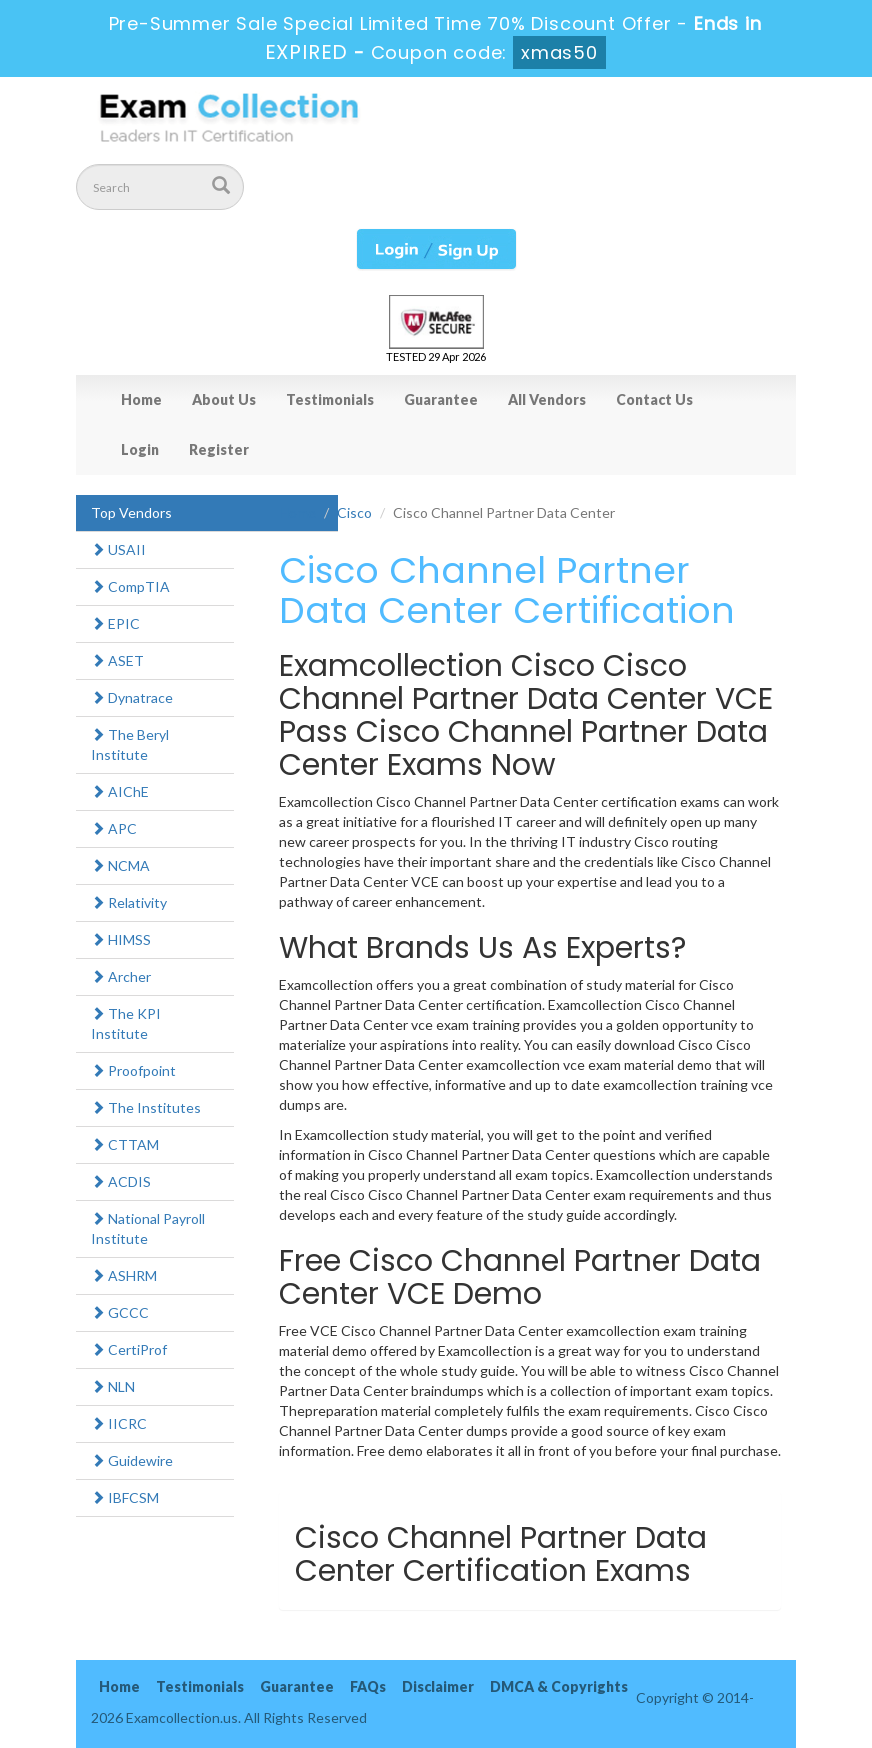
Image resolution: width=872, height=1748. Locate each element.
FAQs (368, 1686)
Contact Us (654, 399)
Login (140, 449)
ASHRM (124, 1275)
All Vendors (547, 399)
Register (219, 449)
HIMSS (121, 939)
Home (141, 399)
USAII (118, 549)
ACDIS (121, 1181)
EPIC (115, 623)
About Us (224, 399)
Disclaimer (438, 1686)
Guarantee (441, 399)
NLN (113, 1386)
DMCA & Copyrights (559, 1686)
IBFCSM (125, 1497)
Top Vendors (131, 512)
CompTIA (130, 586)
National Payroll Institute (148, 1228)
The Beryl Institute (130, 744)
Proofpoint (133, 1070)
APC (114, 828)
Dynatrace (132, 697)
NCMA (120, 865)
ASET (117, 660)
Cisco (354, 512)
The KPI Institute (126, 1023)
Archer (121, 976)
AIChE (120, 791)
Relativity (129, 902)
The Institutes (146, 1107)
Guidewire (132, 1460)
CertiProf (129, 1349)
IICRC (119, 1423)
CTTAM (125, 1144)
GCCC (120, 1312)
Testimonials (330, 399)
